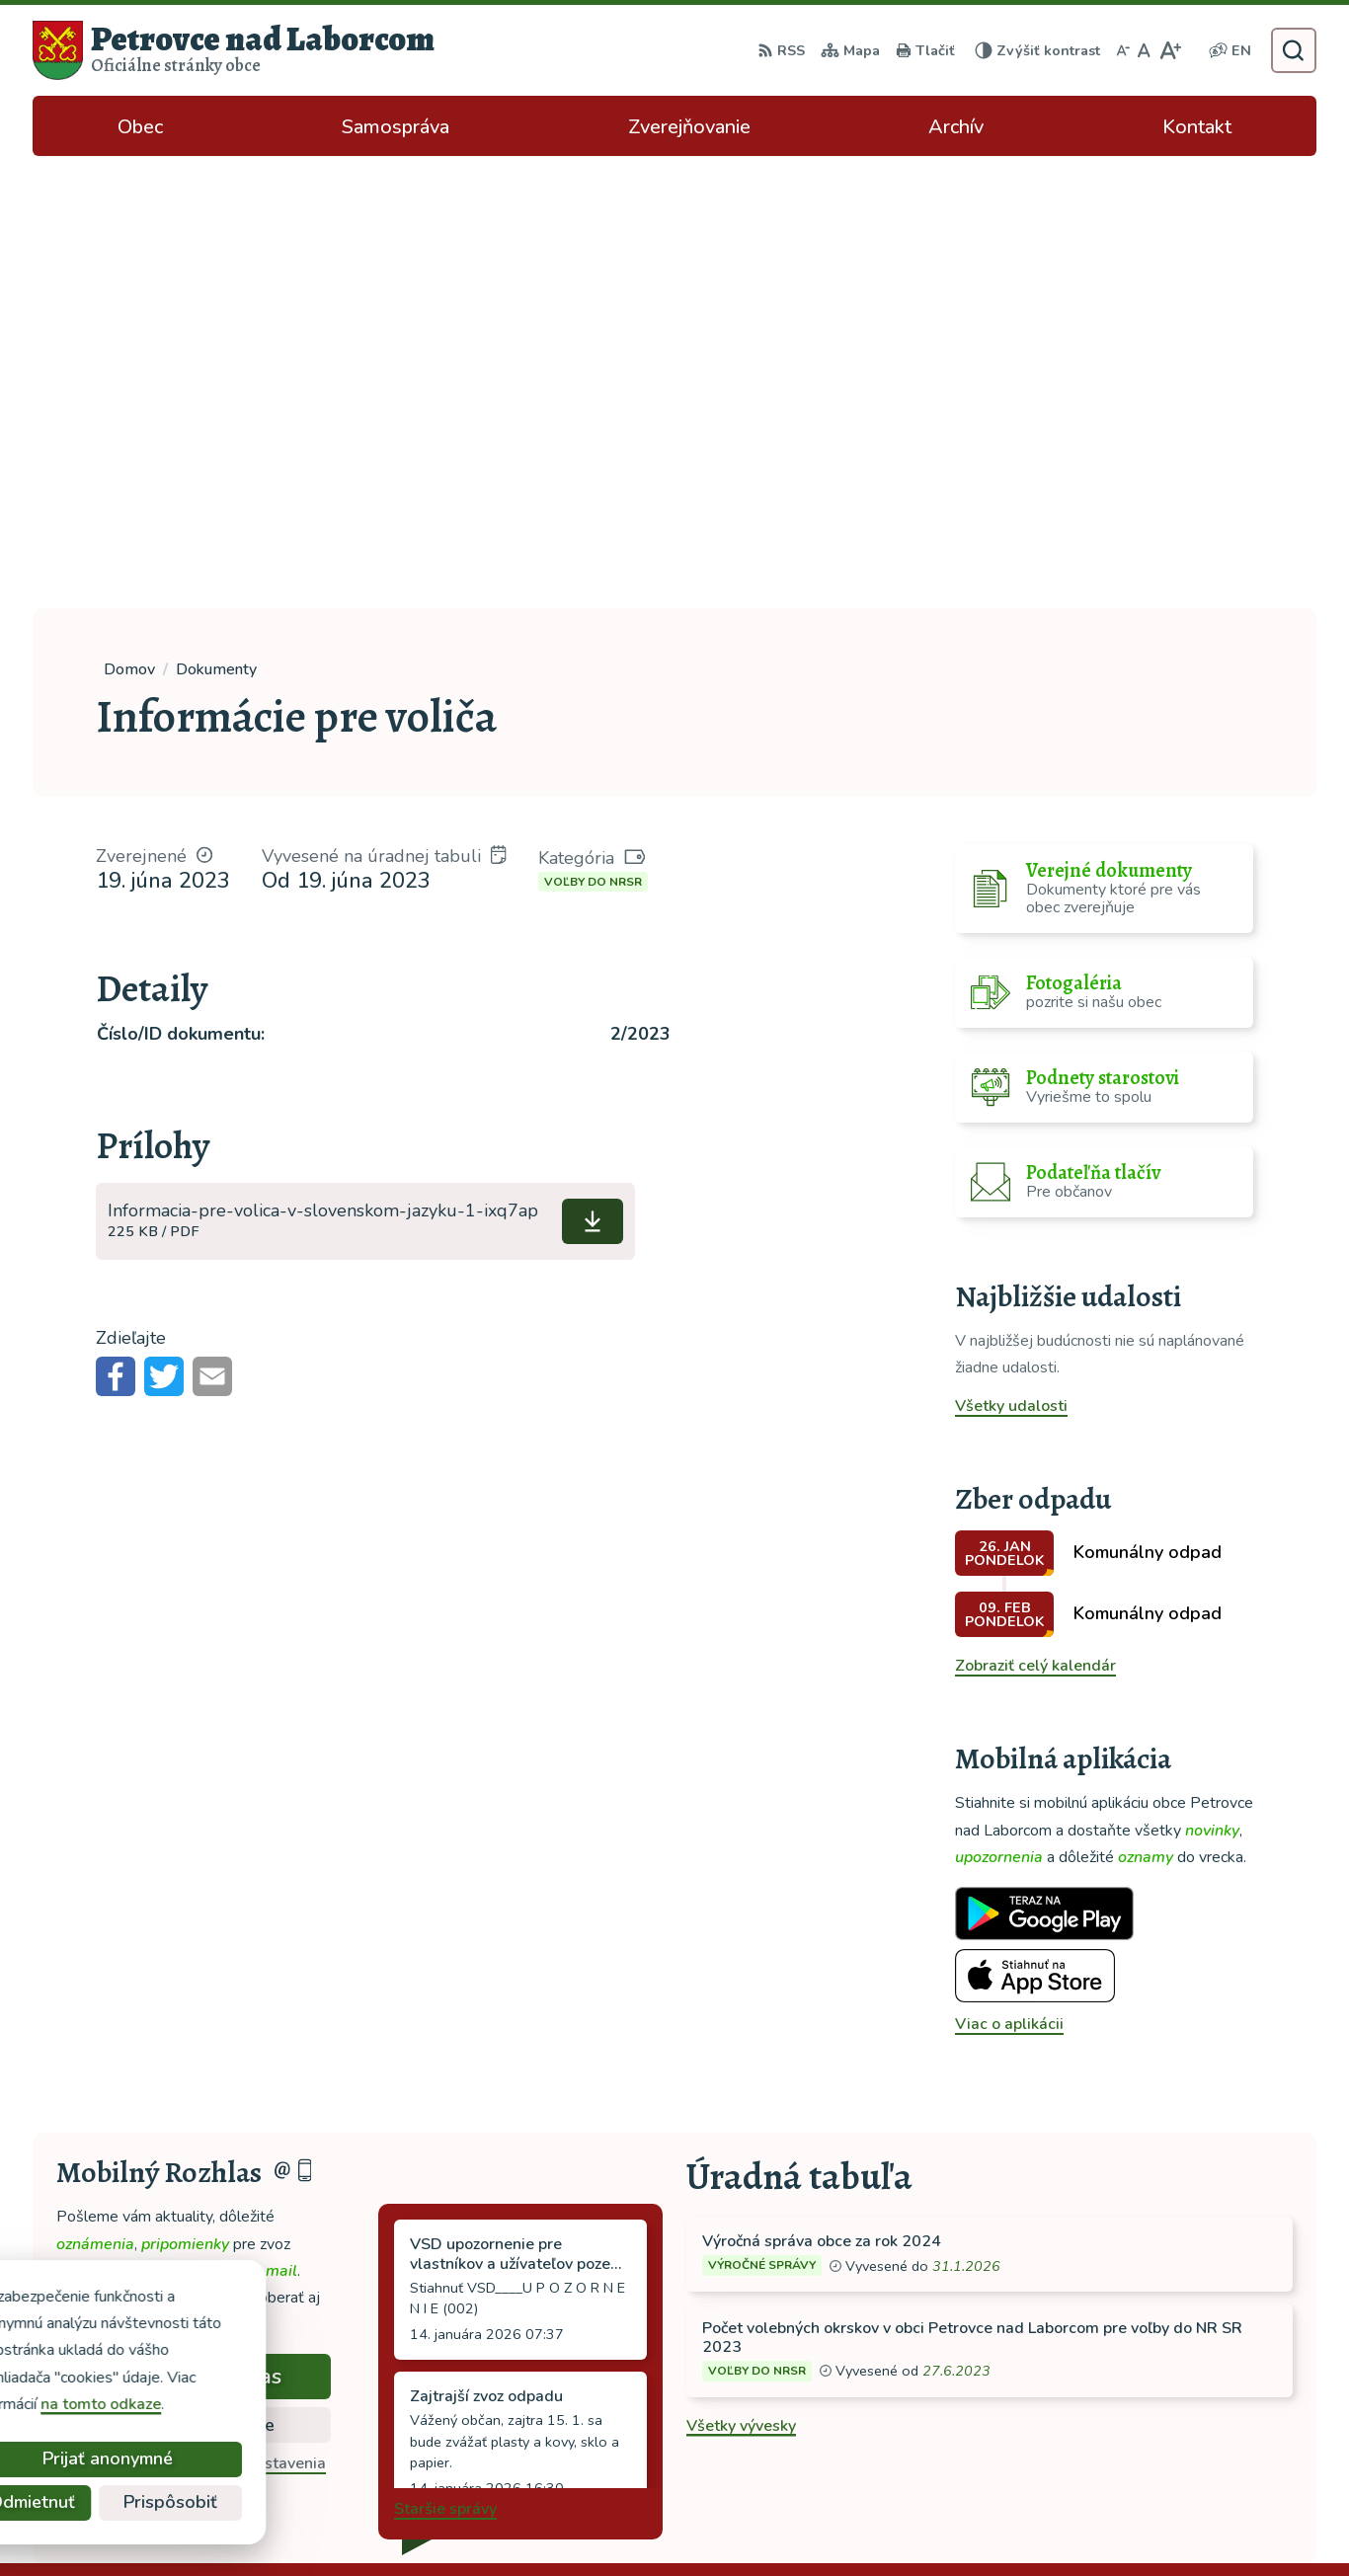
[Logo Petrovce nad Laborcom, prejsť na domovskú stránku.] (234, 50)
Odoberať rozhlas (193, 1924)
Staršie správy (445, 2057)
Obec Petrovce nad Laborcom (956, 2523)
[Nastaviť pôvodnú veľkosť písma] (1144, 50)
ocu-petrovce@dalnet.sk (1196, 2411)
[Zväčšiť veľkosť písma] (1169, 50)
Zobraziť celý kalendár (1035, 1213)
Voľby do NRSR (593, 429)
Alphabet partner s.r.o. (637, 2523)
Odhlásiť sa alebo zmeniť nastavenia (194, 2011)
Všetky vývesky (741, 1974)
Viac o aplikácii (1009, 1572)
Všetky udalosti (1011, 954)
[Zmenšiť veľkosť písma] (1123, 50)
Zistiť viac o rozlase (194, 1973)
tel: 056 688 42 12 (1176, 2387)
